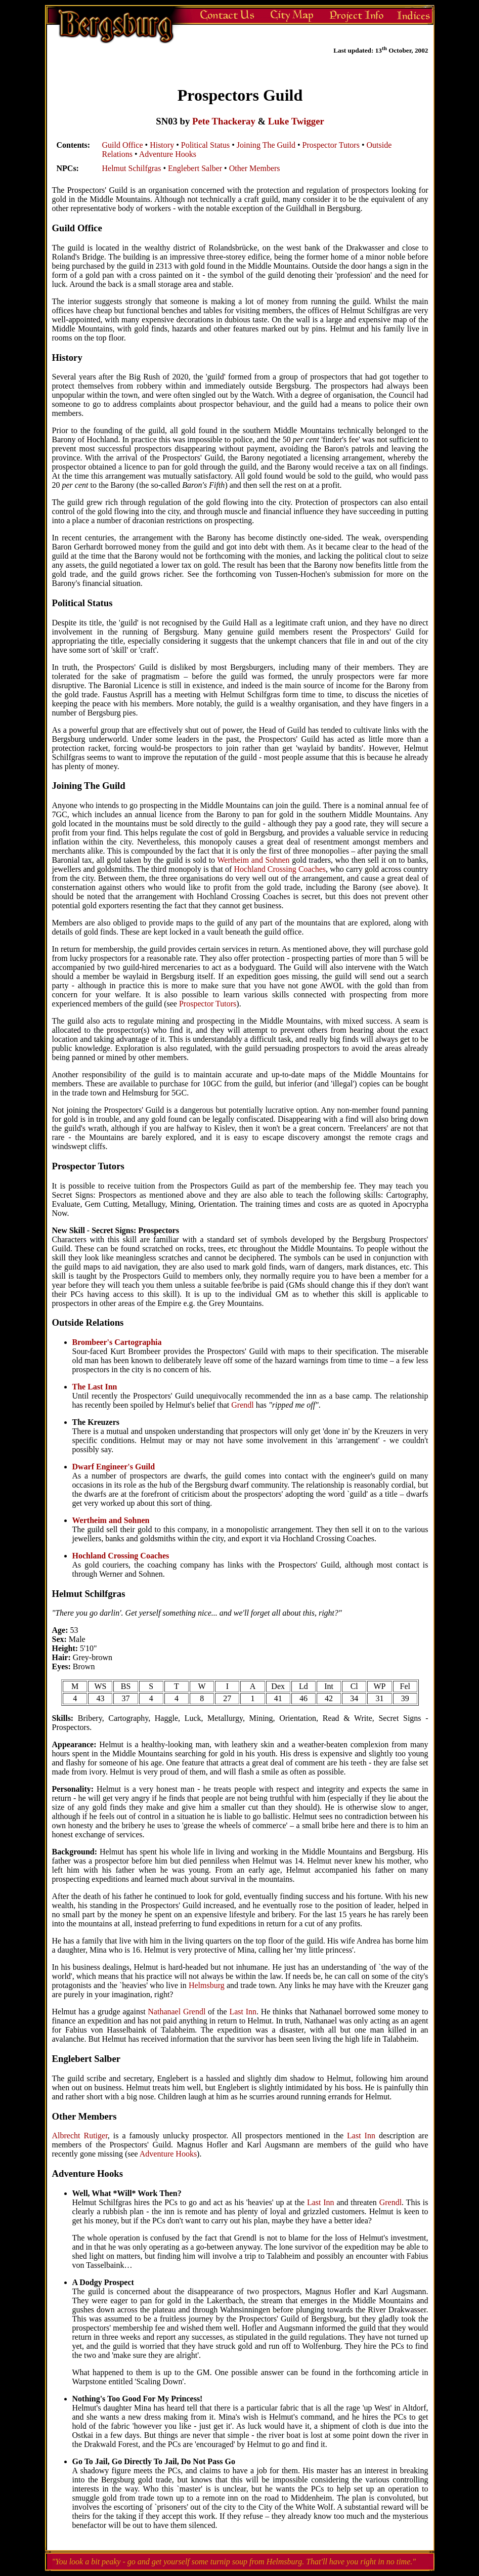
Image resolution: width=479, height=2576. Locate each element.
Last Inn (242, 2011)
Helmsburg (207, 1985)
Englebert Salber (195, 168)
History (162, 145)
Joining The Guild (266, 145)
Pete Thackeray (223, 121)
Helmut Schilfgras (131, 168)
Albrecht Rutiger (80, 2135)
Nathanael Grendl (176, 2011)
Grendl (242, 1405)
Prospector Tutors (331, 145)
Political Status (205, 145)
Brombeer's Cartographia (117, 1342)
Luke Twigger (296, 121)
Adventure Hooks (167, 154)
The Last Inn (94, 1386)
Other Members (254, 168)
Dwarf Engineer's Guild (113, 1466)
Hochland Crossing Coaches (280, 869)
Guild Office (122, 145)
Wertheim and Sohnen (253, 860)
